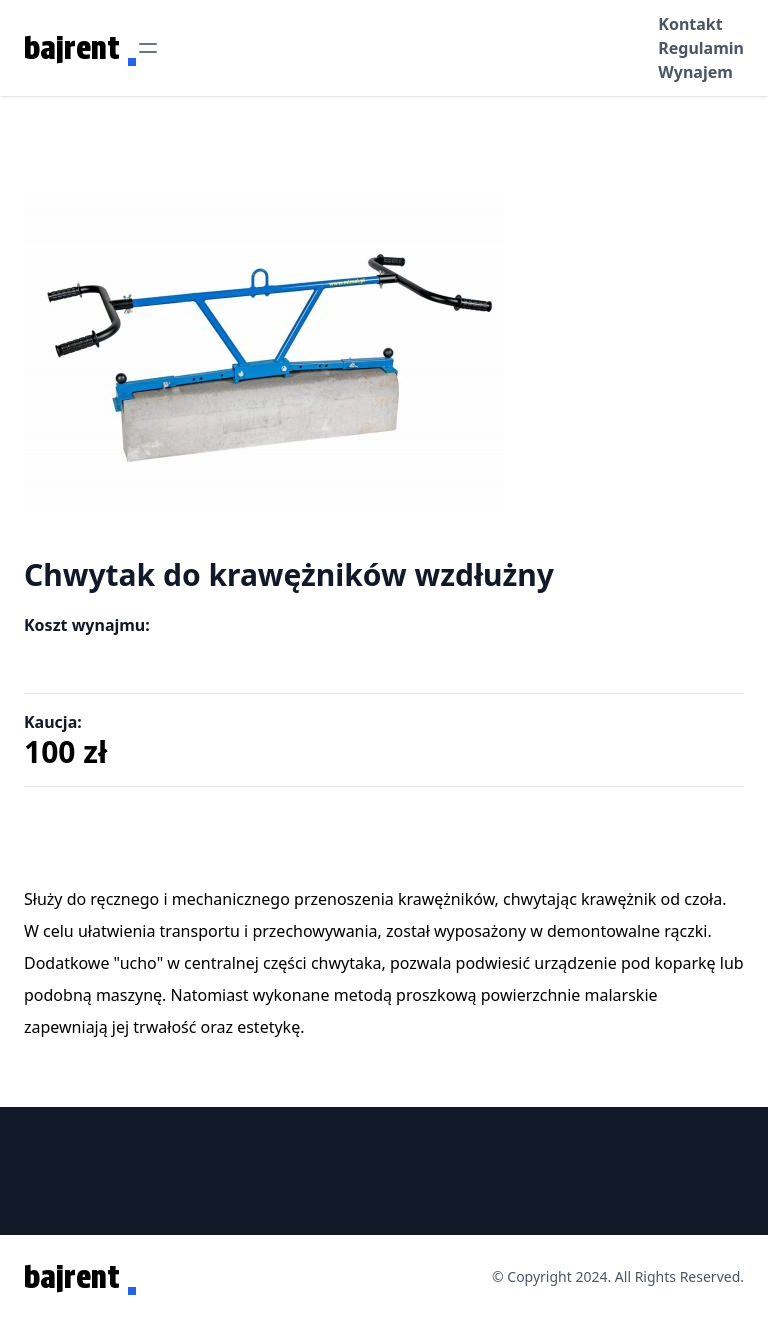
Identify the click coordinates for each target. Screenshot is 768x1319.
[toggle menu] (148, 48)
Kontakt (690, 24)
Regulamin (701, 48)
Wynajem (695, 72)
